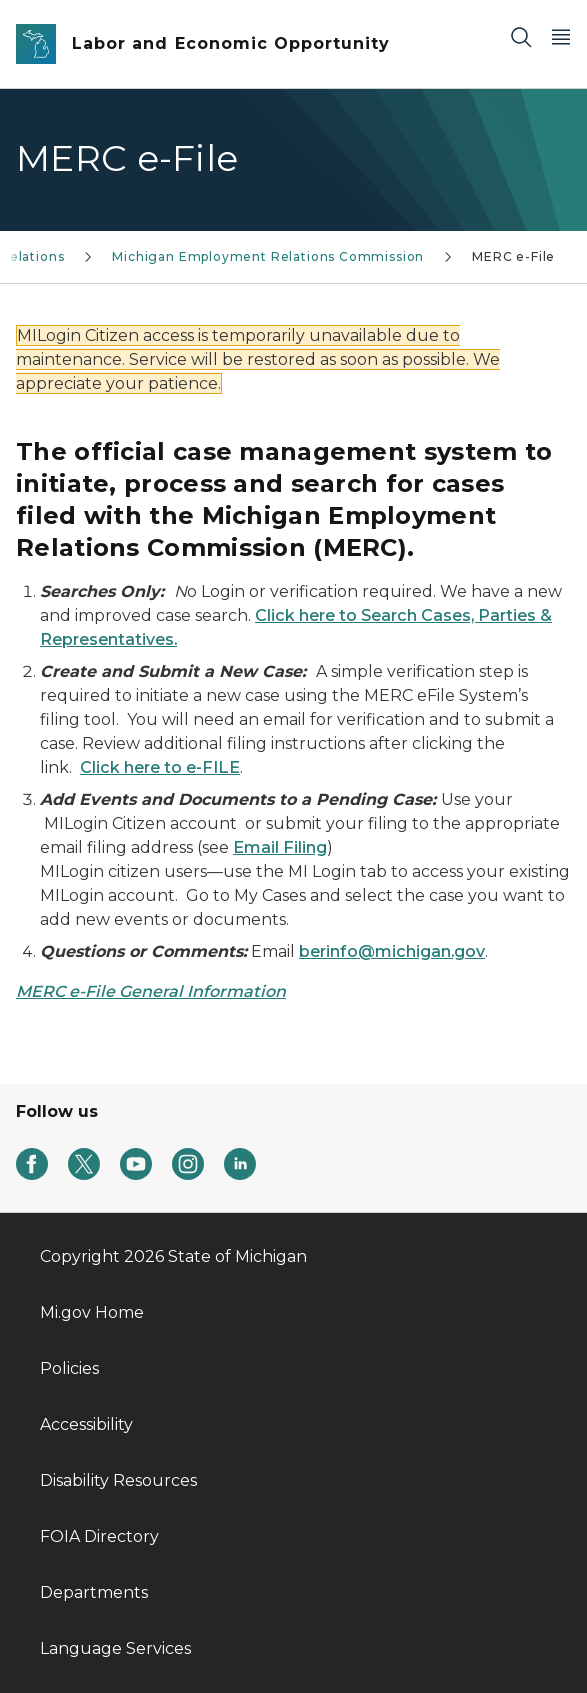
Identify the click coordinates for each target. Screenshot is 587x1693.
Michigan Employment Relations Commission (268, 256)
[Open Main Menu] (561, 36)
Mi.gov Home (92, 1312)
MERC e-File (513, 256)
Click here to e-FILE (160, 767)
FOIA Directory (99, 1536)
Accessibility (86, 1424)
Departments (94, 1592)
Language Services (115, 1648)
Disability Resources (118, 1480)
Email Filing (280, 847)
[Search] (521, 36)
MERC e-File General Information (151, 991)
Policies (69, 1368)
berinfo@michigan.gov (392, 951)
